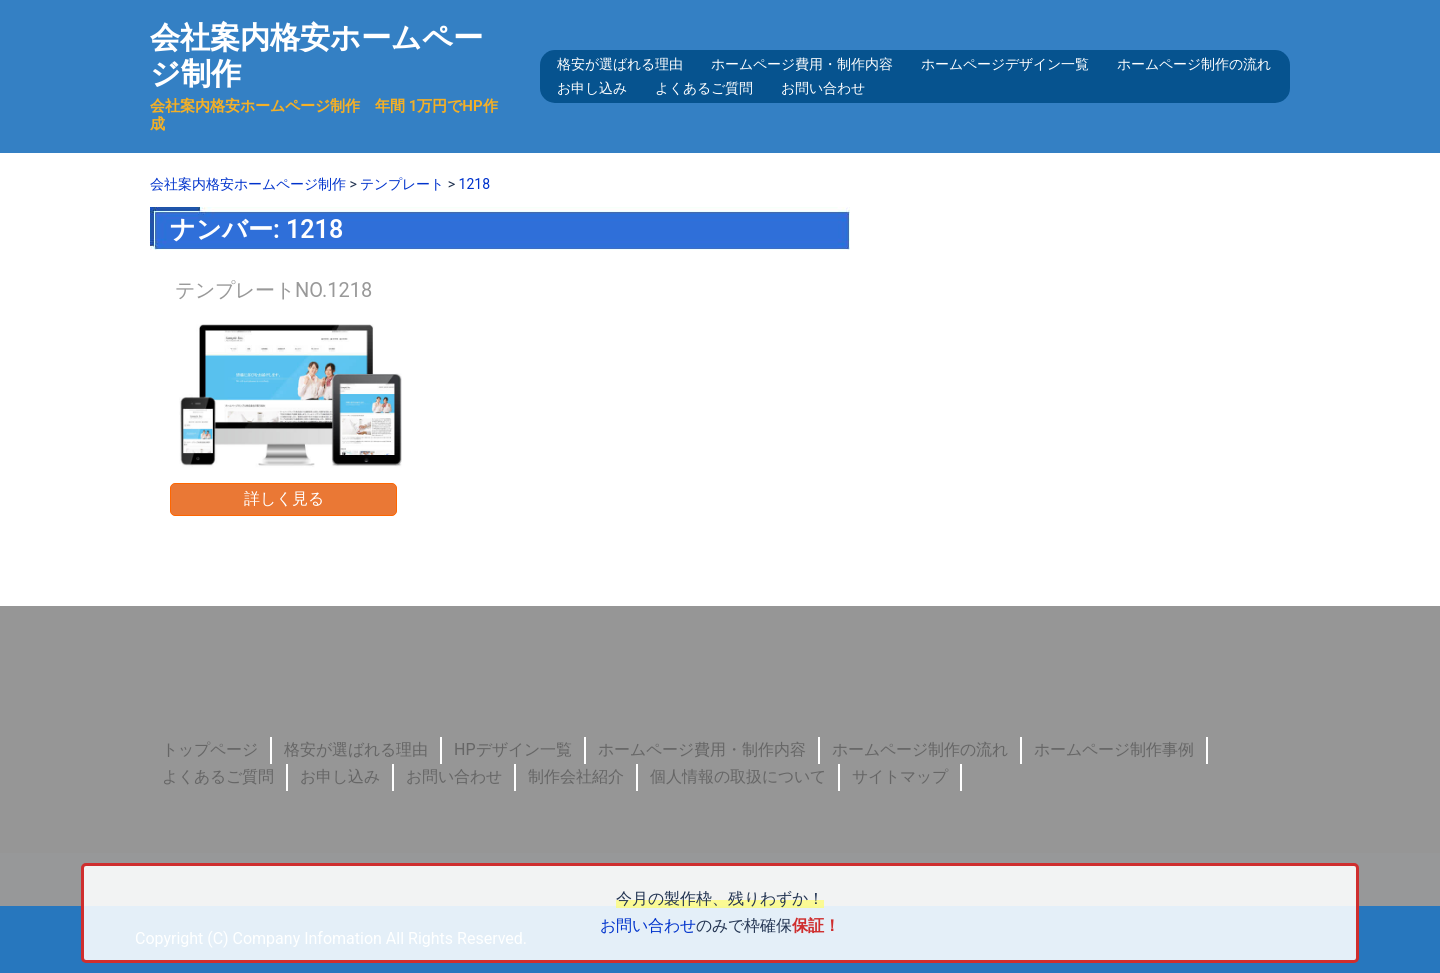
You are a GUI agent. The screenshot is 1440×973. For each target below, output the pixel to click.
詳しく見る (284, 498)
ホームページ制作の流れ (1194, 64)
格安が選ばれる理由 (620, 64)
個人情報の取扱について (738, 776)
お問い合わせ (823, 88)
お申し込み (592, 88)
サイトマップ (900, 776)
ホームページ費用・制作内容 (802, 64)
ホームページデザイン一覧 (1005, 64)
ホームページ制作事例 (1114, 749)
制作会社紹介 (576, 776)
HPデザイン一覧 (513, 749)
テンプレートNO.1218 (273, 290)
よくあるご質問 (704, 88)
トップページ (210, 749)
